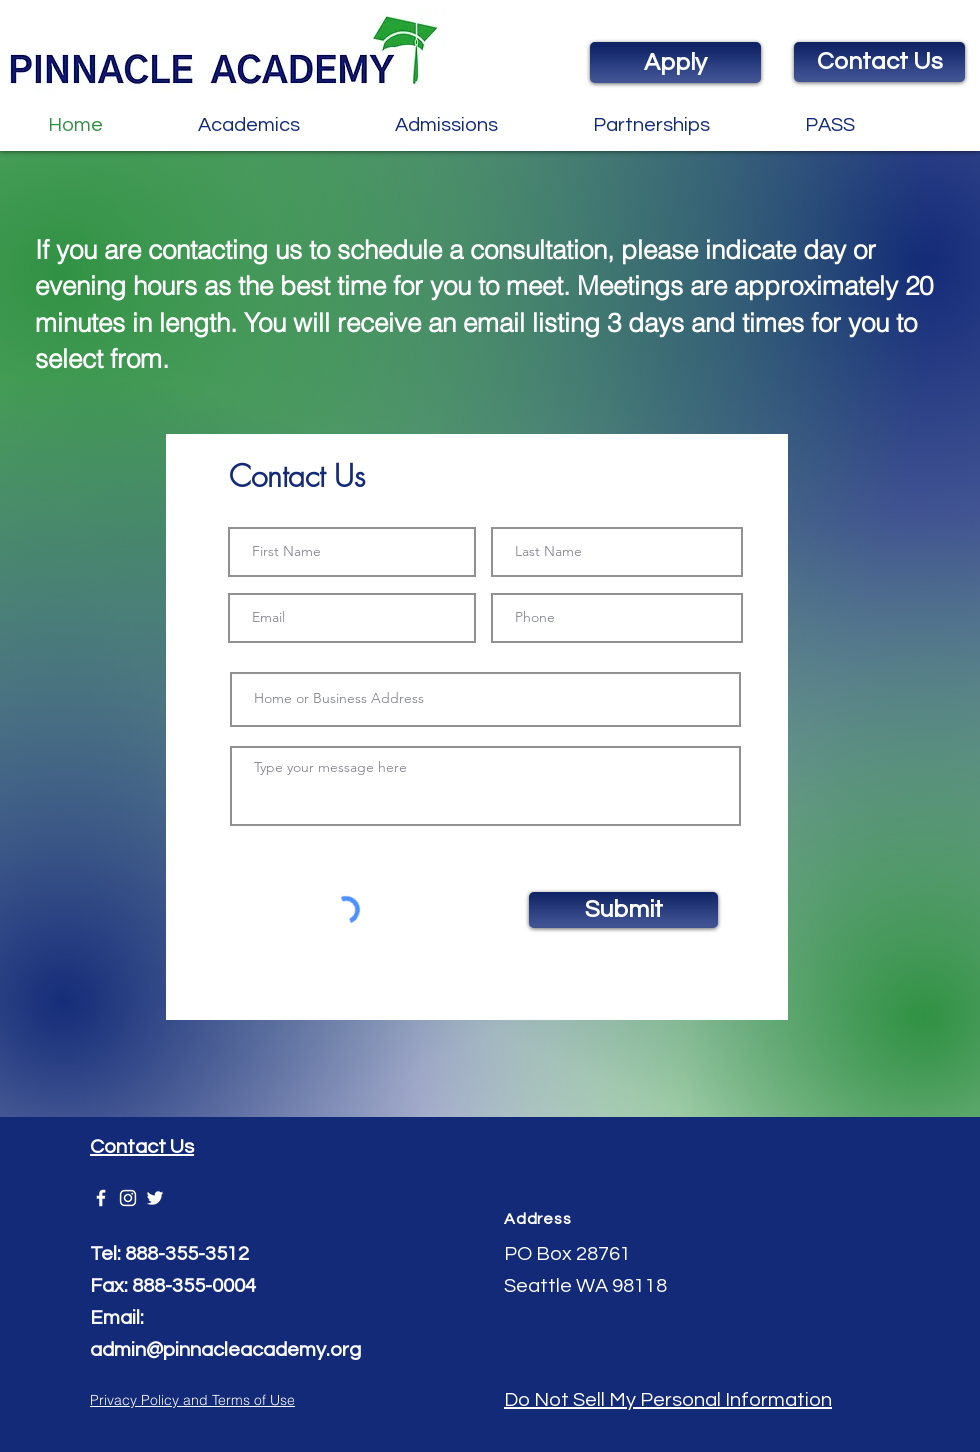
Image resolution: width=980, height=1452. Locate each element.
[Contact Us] (879, 62)
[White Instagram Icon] (128, 1198)
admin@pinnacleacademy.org (225, 1350)
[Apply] (675, 62)
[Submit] (623, 910)
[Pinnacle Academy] (101, 1198)
